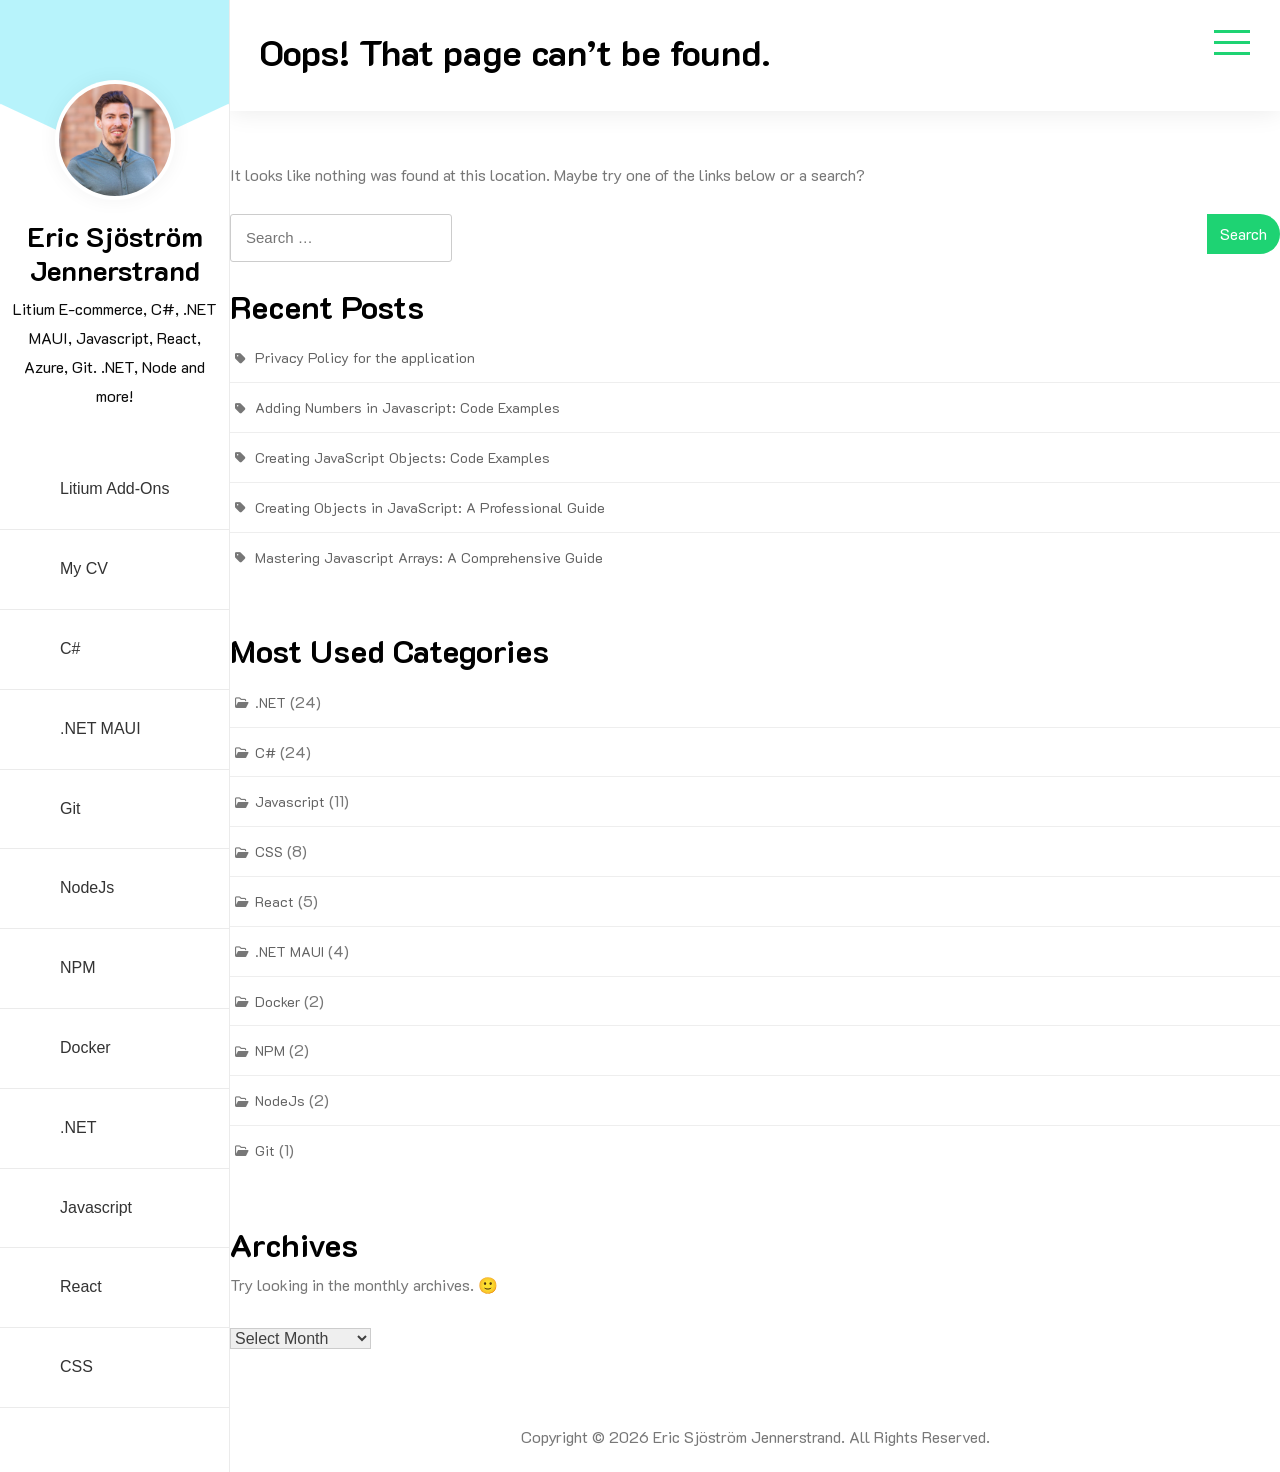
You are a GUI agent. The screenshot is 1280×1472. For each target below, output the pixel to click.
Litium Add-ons (114, 488)
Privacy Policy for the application (365, 357)
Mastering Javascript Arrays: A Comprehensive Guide (429, 557)
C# (70, 648)
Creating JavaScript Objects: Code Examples (402, 457)
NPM (78, 967)
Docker (85, 1047)
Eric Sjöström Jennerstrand (115, 253)
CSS (76, 1366)
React (81, 1286)
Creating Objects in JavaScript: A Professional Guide (430, 507)
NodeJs (87, 887)
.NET (78, 1127)
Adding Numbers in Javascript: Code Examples (407, 407)
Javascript (96, 1207)
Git (70, 808)
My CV (84, 568)
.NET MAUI (100, 728)
